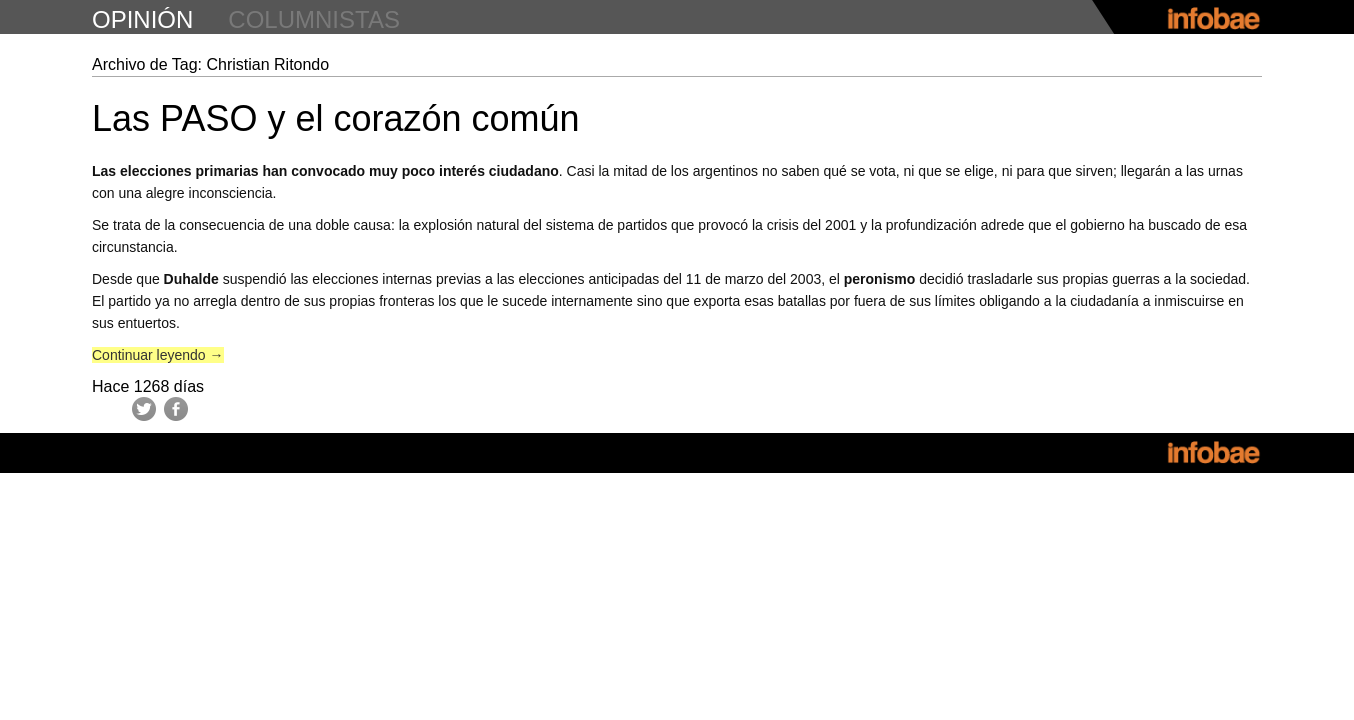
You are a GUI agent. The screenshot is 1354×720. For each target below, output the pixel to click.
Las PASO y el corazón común (336, 118)
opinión (142, 19)
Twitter (144, 409)
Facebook (176, 409)
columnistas (314, 19)
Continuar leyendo (158, 355)
